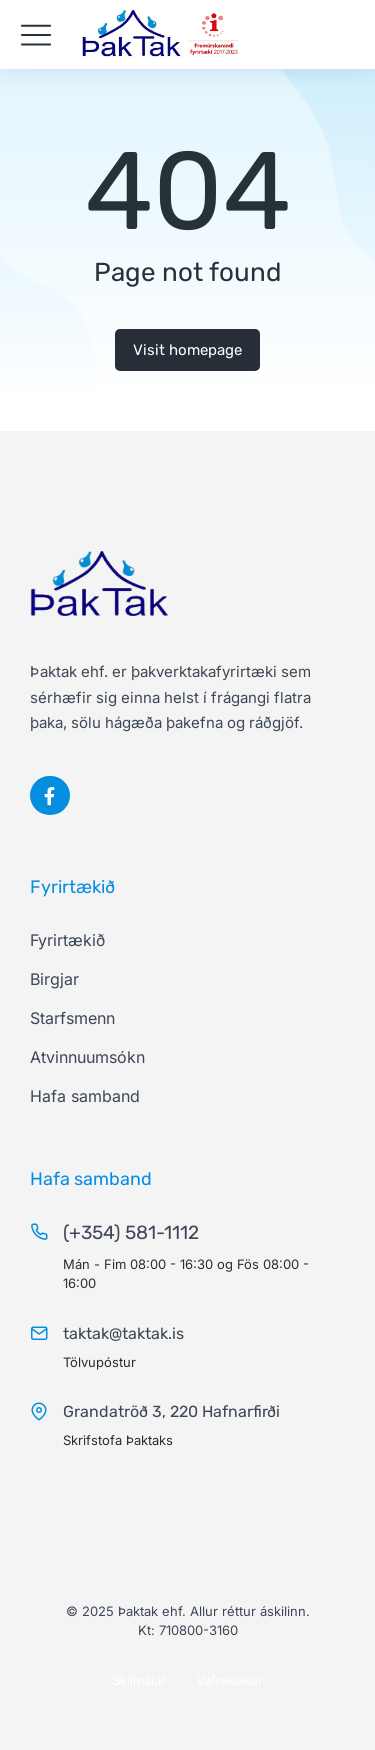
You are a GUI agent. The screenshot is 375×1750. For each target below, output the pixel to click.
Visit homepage (187, 350)
